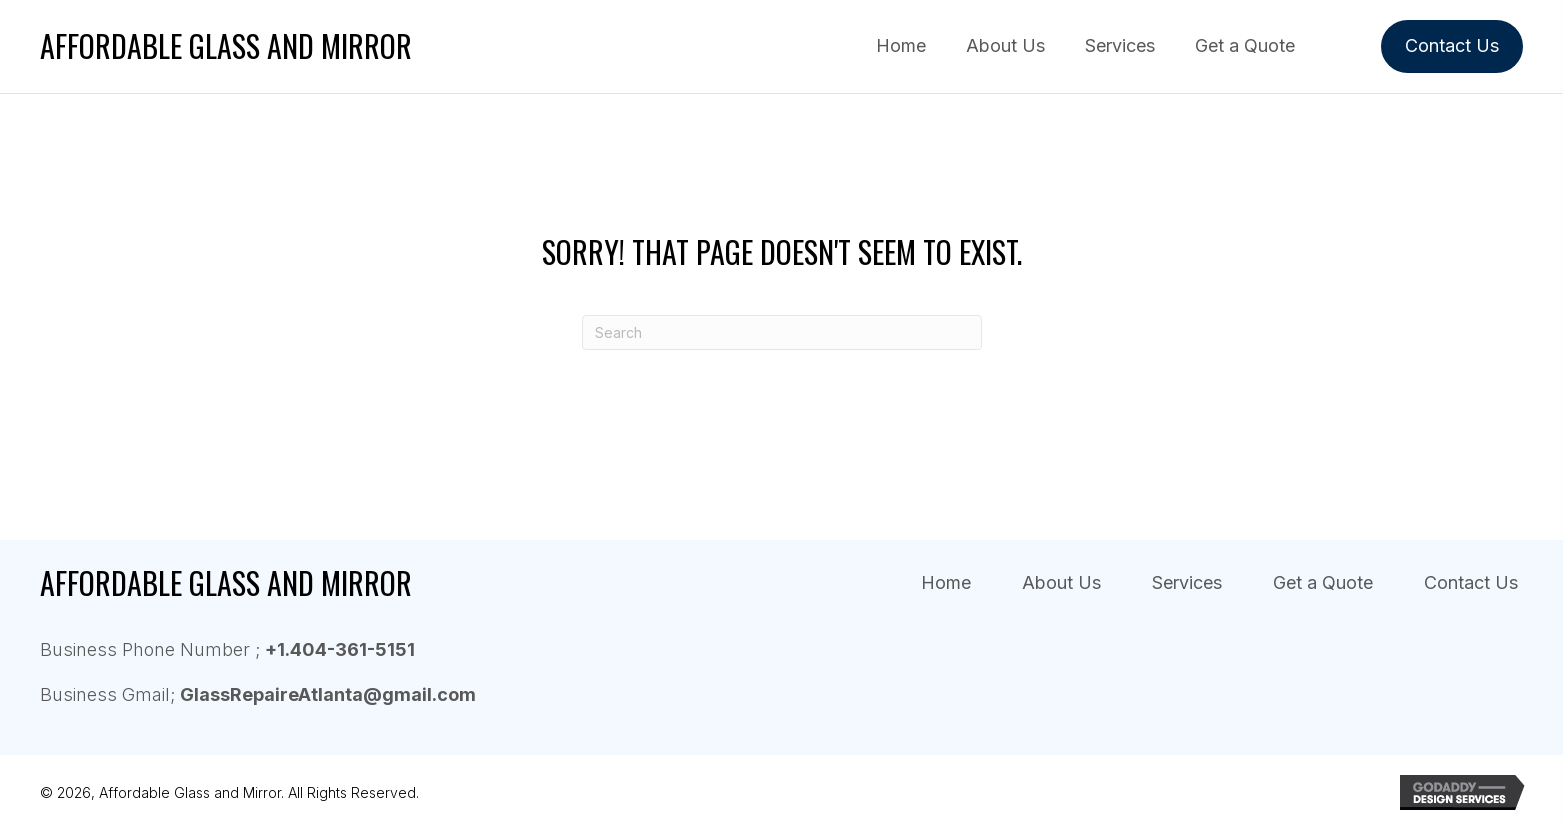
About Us (1061, 583)
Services (1187, 583)
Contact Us (1471, 583)
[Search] (782, 332)
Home (946, 583)
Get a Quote (1323, 583)
